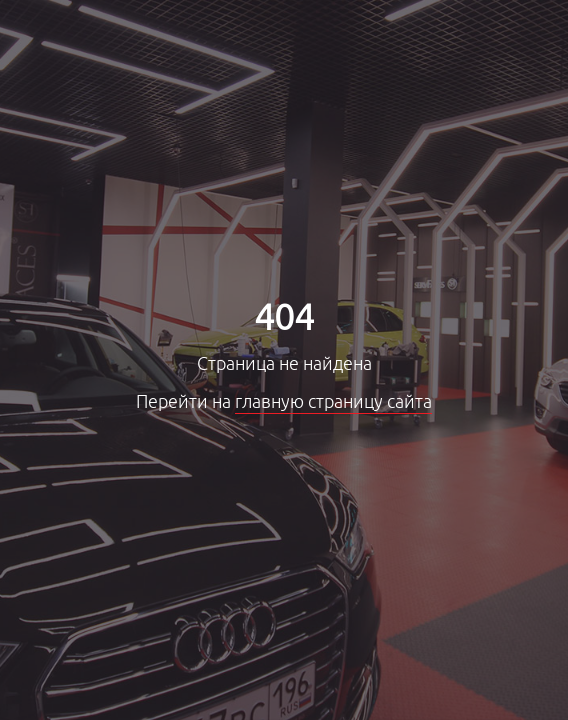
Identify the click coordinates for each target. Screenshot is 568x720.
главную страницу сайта (333, 402)
